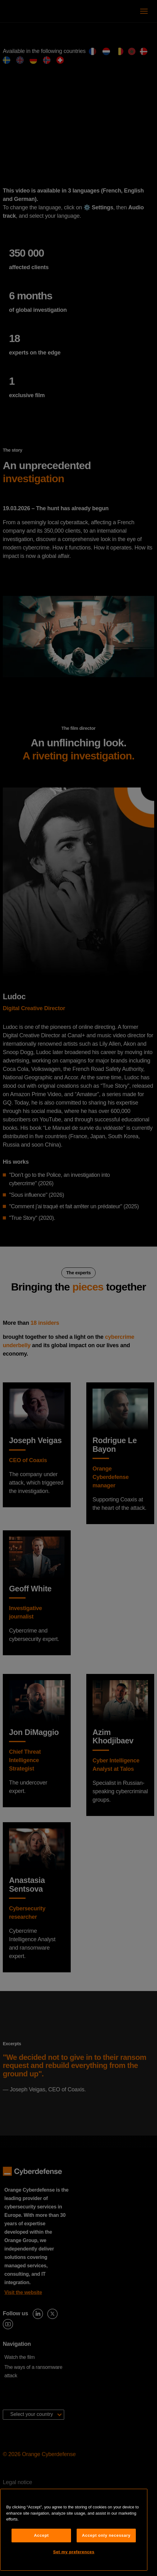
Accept (41, 2535)
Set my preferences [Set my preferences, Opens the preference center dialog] (73, 2552)
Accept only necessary (106, 2535)
